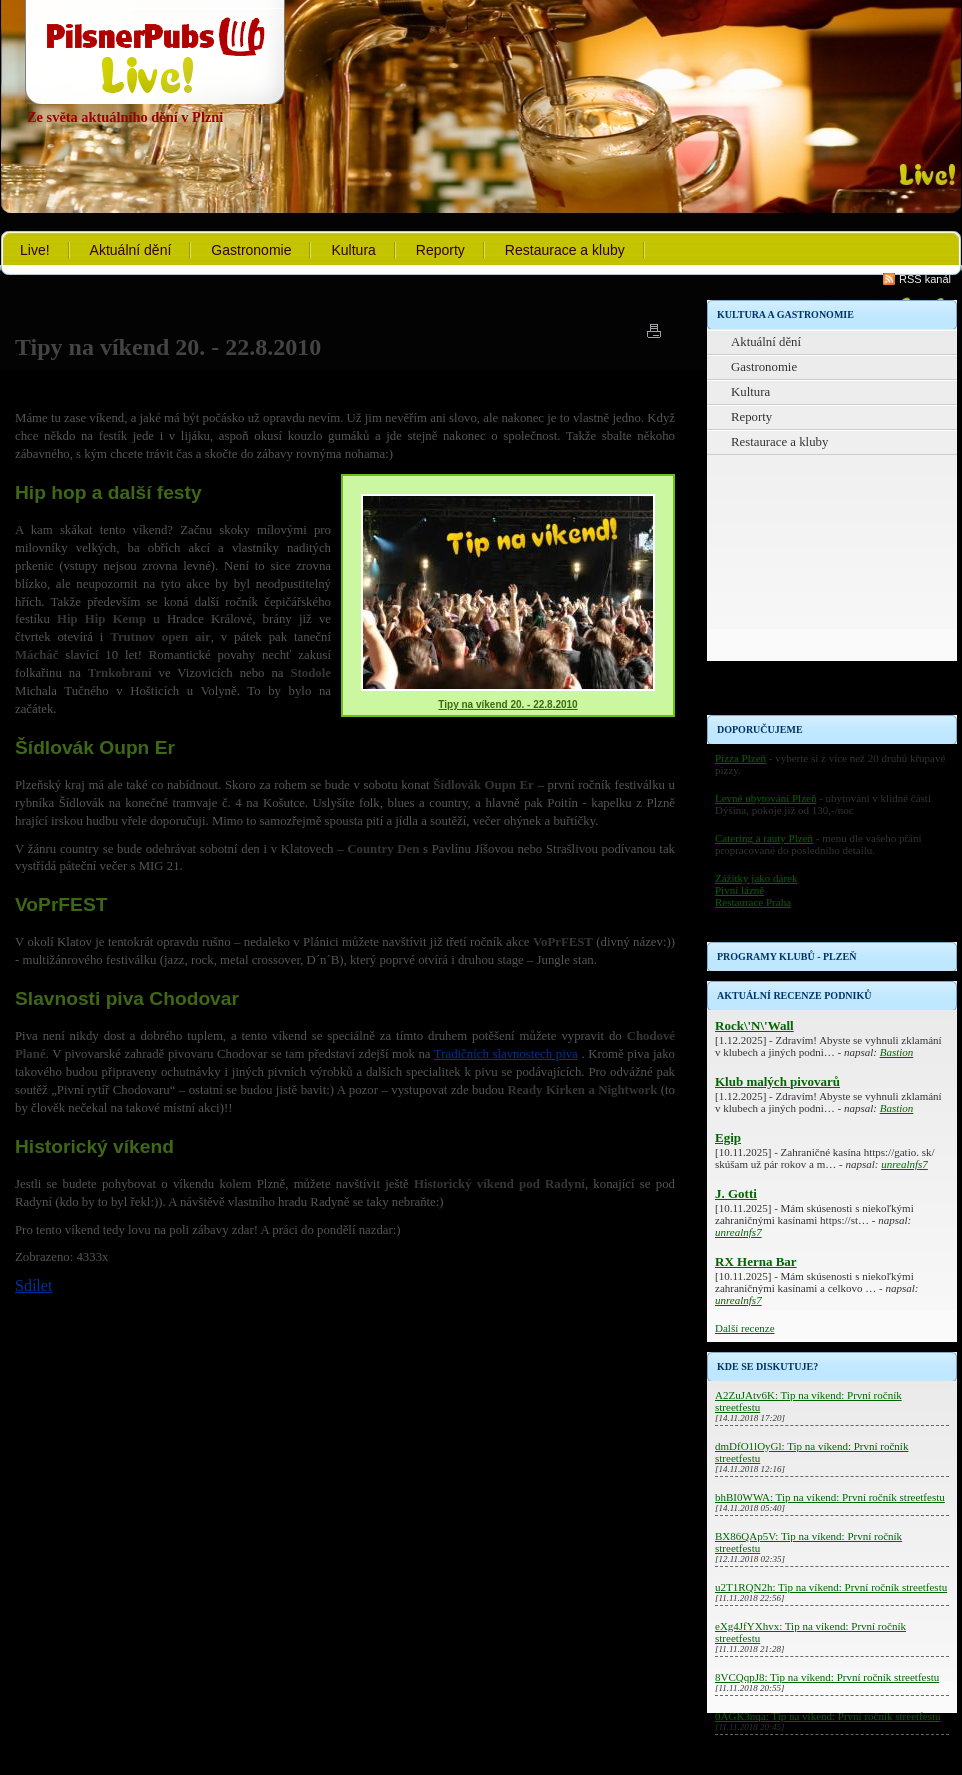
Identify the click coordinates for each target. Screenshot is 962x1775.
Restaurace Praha (753, 902)
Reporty (440, 250)
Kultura (353, 250)
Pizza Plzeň (740, 758)
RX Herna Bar (756, 1261)
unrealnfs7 (904, 1164)
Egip (728, 1137)
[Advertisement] (832, 590)
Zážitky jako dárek (756, 878)
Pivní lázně (739, 890)
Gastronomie (251, 250)
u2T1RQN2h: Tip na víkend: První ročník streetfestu (831, 1587)
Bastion (897, 1052)
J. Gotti (736, 1193)
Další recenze (745, 1328)
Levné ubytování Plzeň (765, 798)
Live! (35, 250)
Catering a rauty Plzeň (764, 838)
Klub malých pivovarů (777, 1081)
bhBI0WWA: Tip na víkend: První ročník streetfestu (830, 1497)
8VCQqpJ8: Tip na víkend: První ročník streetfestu (827, 1677)
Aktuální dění (131, 250)
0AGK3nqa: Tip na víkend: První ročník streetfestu (827, 1716)
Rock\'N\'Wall (754, 1025)
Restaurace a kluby (565, 250)
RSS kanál (925, 279)
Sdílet (33, 1285)
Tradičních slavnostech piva (506, 1054)
